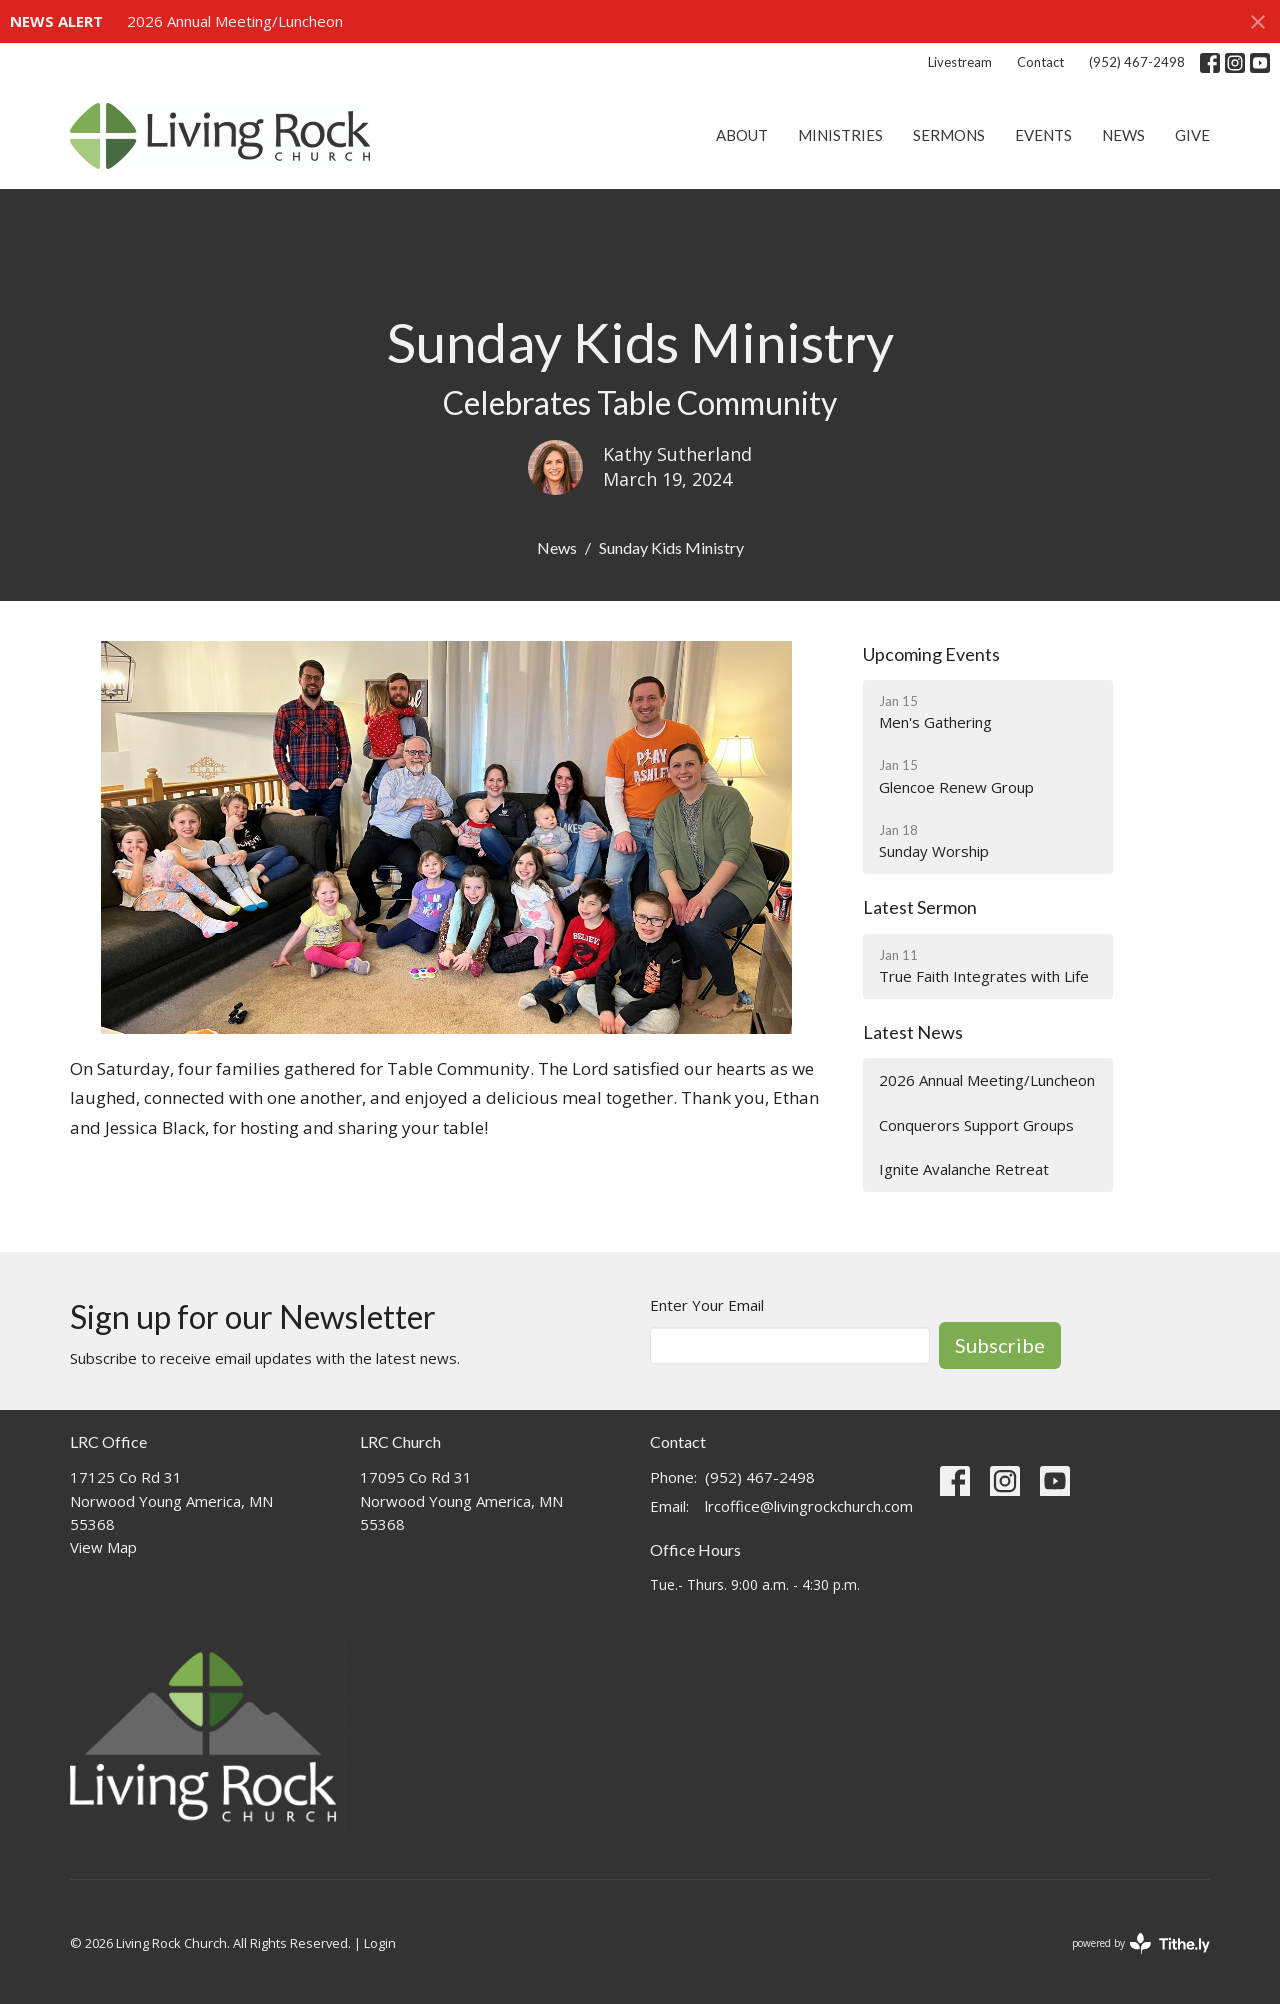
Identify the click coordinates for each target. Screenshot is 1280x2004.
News (1123, 135)
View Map (103, 1547)
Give (1192, 135)
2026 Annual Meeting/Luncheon (235, 21)
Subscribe (1000, 1345)
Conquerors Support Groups (976, 1125)
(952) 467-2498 (1137, 62)
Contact (1040, 62)
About (742, 135)
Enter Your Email (707, 1305)
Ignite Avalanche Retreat (964, 1169)
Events (1043, 135)
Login (380, 1943)
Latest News (913, 1032)
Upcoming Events (931, 654)
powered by (1141, 1943)
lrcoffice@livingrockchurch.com (809, 1506)
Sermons (949, 135)
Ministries (840, 135)
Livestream (960, 62)
